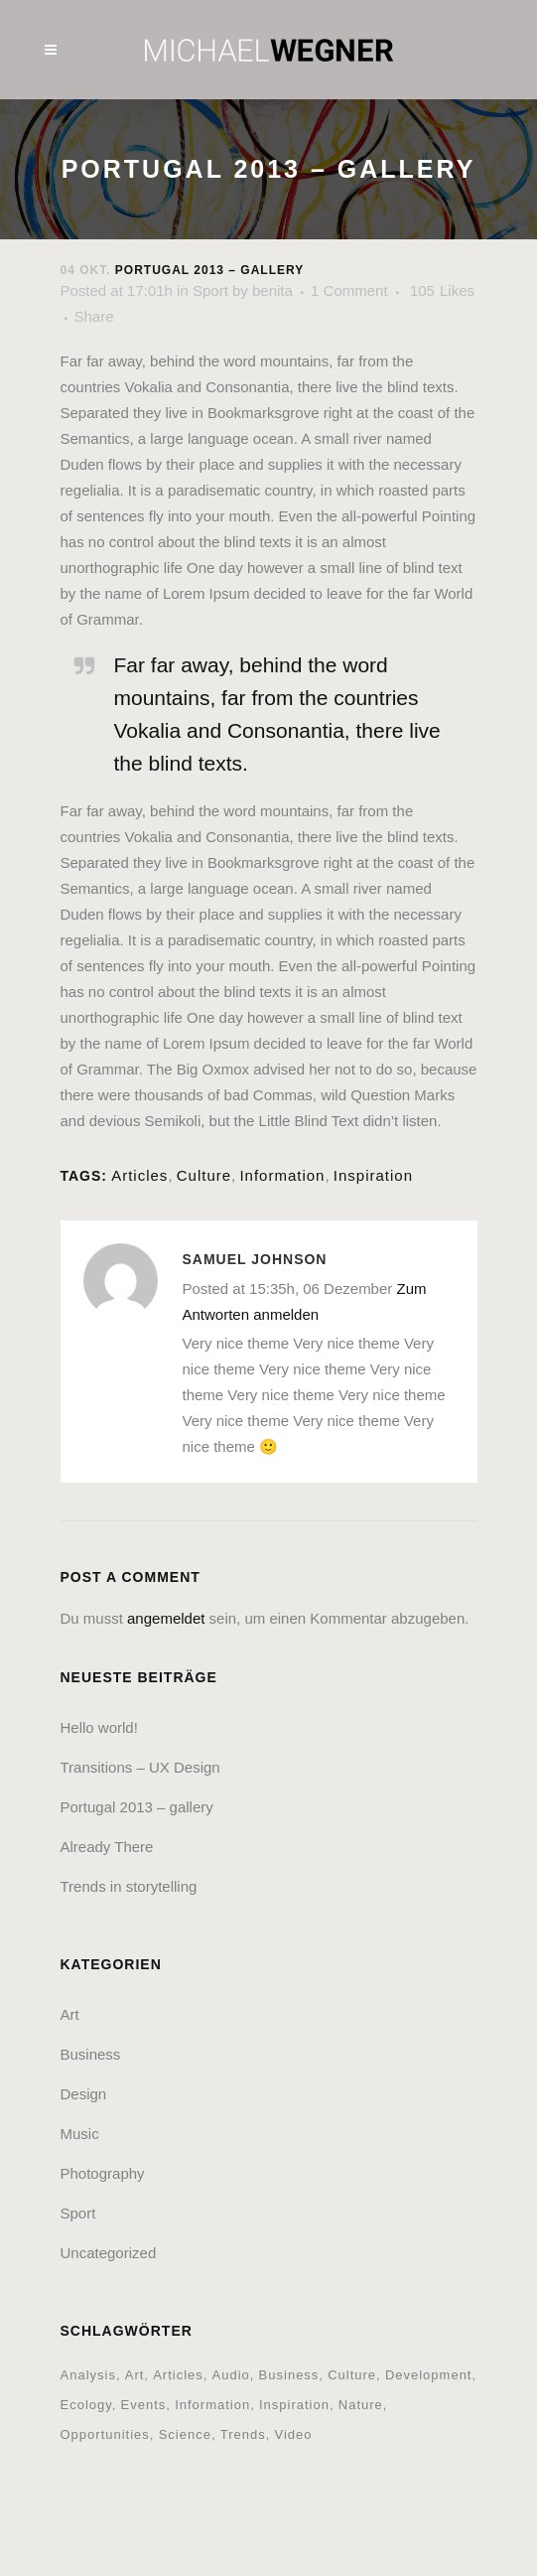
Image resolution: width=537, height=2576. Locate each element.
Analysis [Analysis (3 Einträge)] (88, 2374)
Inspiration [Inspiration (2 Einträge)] (294, 2404)
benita (272, 290)
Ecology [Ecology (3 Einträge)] (86, 2404)
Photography (103, 2173)
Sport (210, 290)
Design (84, 2093)
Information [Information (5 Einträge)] (212, 2404)
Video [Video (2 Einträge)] (293, 2434)
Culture (204, 1175)
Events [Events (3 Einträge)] (144, 2404)
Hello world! (99, 1727)
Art (70, 2014)
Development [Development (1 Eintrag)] (428, 2374)
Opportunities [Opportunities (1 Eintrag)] (105, 2434)
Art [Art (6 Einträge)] (135, 2374)
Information (282, 1175)
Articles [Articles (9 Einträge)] (178, 2374)
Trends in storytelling (129, 1886)
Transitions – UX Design (140, 1767)
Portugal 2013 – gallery (137, 1806)
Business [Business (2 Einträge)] (289, 2374)
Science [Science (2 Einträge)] (185, 2434)
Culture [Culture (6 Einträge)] (352, 2374)
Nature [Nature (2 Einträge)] (360, 2404)
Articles (139, 1175)
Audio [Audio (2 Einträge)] (231, 2374)
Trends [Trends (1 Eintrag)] (243, 2434)
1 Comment (349, 290)
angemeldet (165, 1618)
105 (442, 291)
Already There (107, 1846)
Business (91, 2054)
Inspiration (373, 1175)
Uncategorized (109, 2252)
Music (80, 2133)
